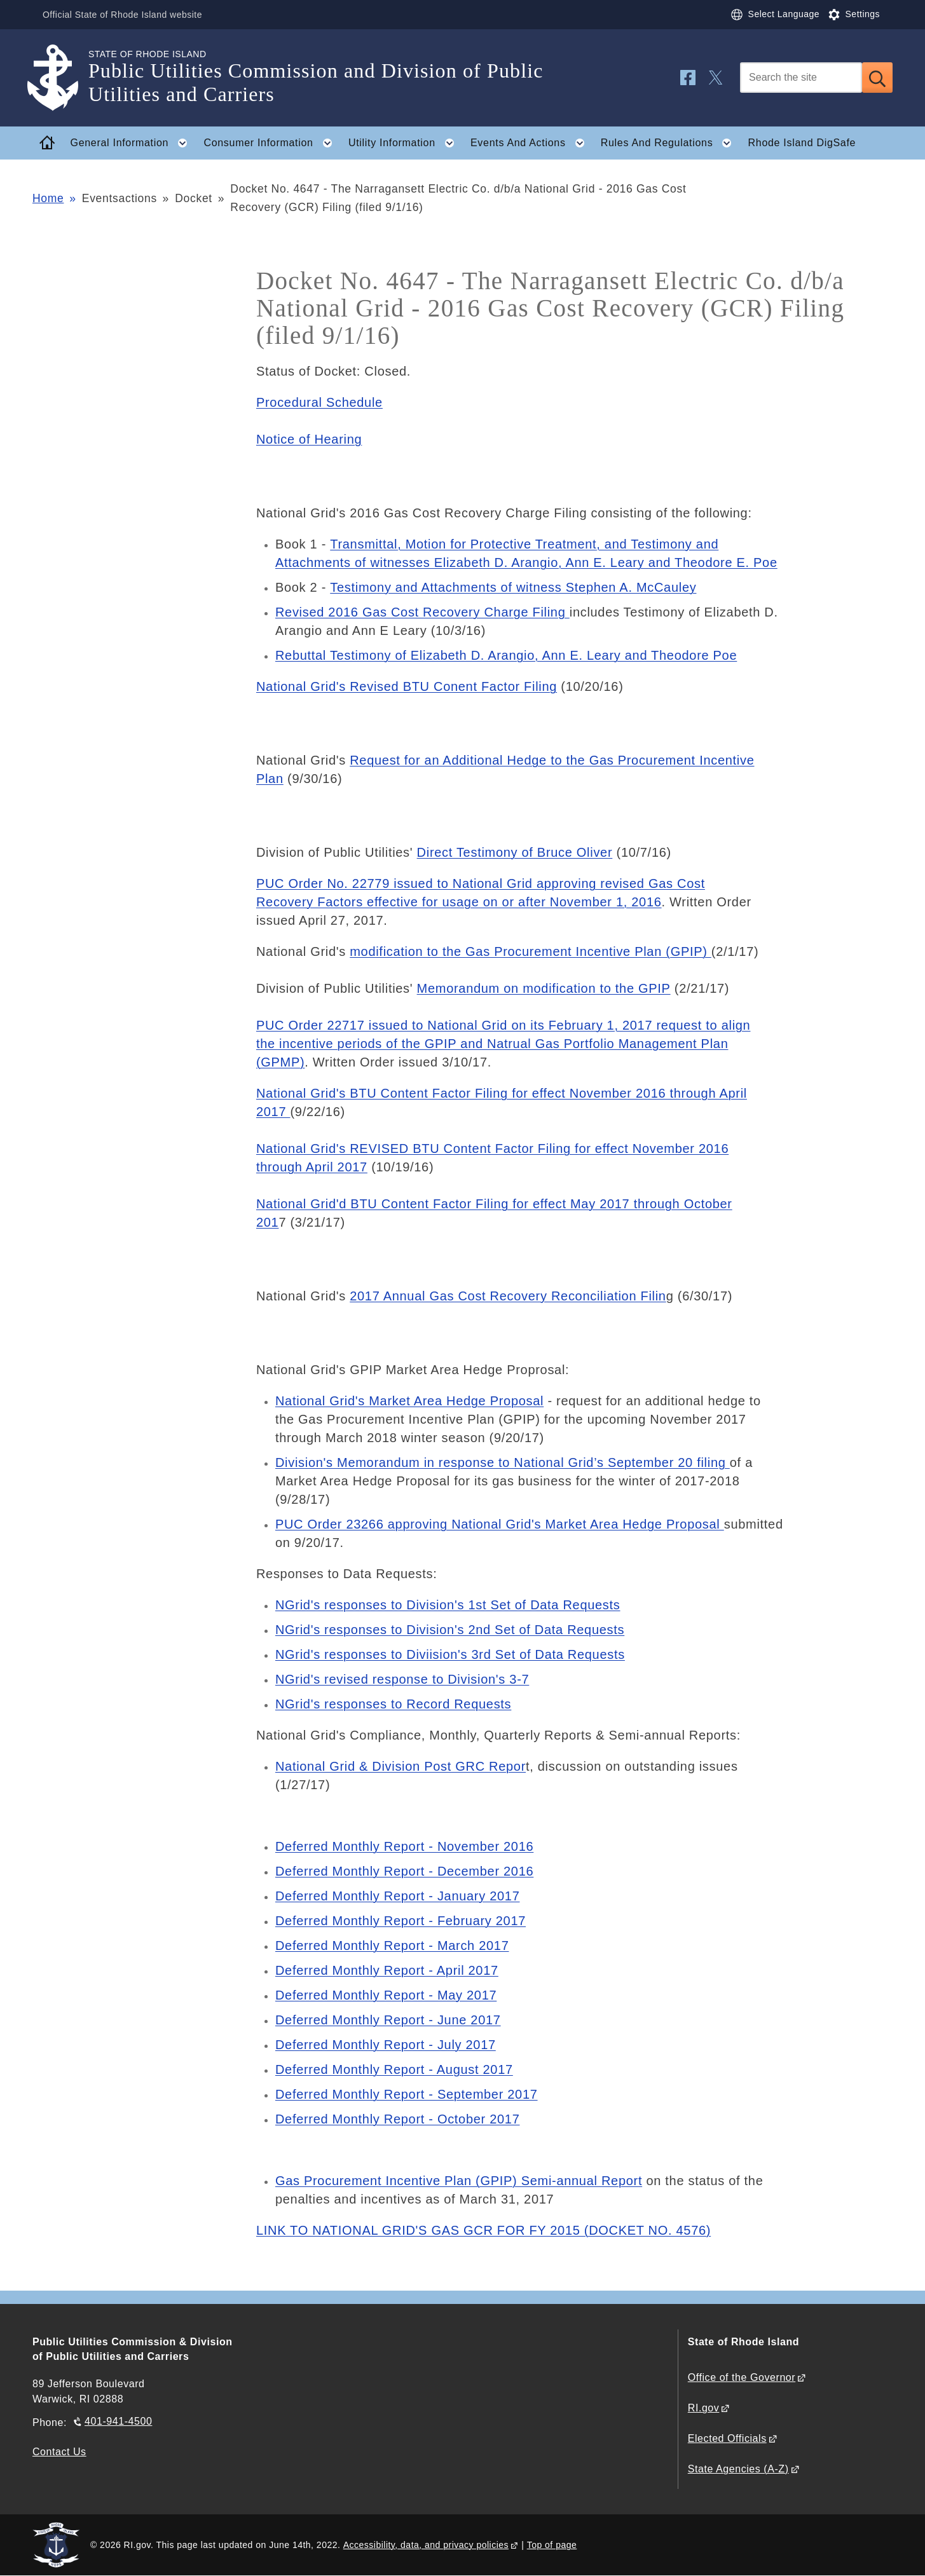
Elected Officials (727, 2438)
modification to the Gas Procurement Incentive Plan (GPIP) (530, 951)
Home (48, 198)
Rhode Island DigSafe (802, 142)
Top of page (552, 2545)
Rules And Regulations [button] (670, 143)
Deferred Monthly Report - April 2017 (386, 1970)
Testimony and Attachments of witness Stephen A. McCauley (513, 587)
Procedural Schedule (319, 402)
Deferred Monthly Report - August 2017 (394, 2069)
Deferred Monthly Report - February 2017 (400, 1921)
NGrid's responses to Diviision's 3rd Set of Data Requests (450, 1654)
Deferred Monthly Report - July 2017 (385, 2045)
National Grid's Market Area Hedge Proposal (409, 1401)
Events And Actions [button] (531, 143)
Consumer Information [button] (271, 143)
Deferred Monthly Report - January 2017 (397, 1896)
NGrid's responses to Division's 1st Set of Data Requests (447, 1605)
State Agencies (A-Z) (738, 2469)
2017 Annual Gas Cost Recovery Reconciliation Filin (508, 1296)
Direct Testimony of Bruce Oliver (515, 852)
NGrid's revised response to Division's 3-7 (402, 1679)
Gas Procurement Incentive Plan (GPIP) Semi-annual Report (458, 2181)
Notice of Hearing (309, 439)
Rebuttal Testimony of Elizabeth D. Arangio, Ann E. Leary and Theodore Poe (506, 655)
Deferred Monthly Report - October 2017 (397, 2119)
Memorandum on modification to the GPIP (544, 988)
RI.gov (704, 2407)
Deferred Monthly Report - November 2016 (404, 1846)
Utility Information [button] (405, 143)
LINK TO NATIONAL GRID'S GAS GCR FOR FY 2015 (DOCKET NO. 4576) (483, 2230)
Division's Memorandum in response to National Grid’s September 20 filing (502, 1462)
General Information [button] (133, 143)
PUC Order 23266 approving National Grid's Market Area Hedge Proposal (499, 1524)
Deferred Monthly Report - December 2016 (404, 1871)
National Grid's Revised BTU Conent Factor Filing (406, 686)
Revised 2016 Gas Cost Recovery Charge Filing (422, 612)
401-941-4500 (118, 2421)
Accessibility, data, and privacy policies (426, 2545)
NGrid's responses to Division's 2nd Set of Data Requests (449, 1630)
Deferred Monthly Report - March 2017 (392, 1945)
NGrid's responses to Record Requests (393, 1704)
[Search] (801, 77)
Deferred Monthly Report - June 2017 (388, 2020)
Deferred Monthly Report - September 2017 (406, 2094)
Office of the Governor (741, 2377)
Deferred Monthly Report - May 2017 (386, 1995)
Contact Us (59, 2451)
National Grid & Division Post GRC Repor (400, 1766)
